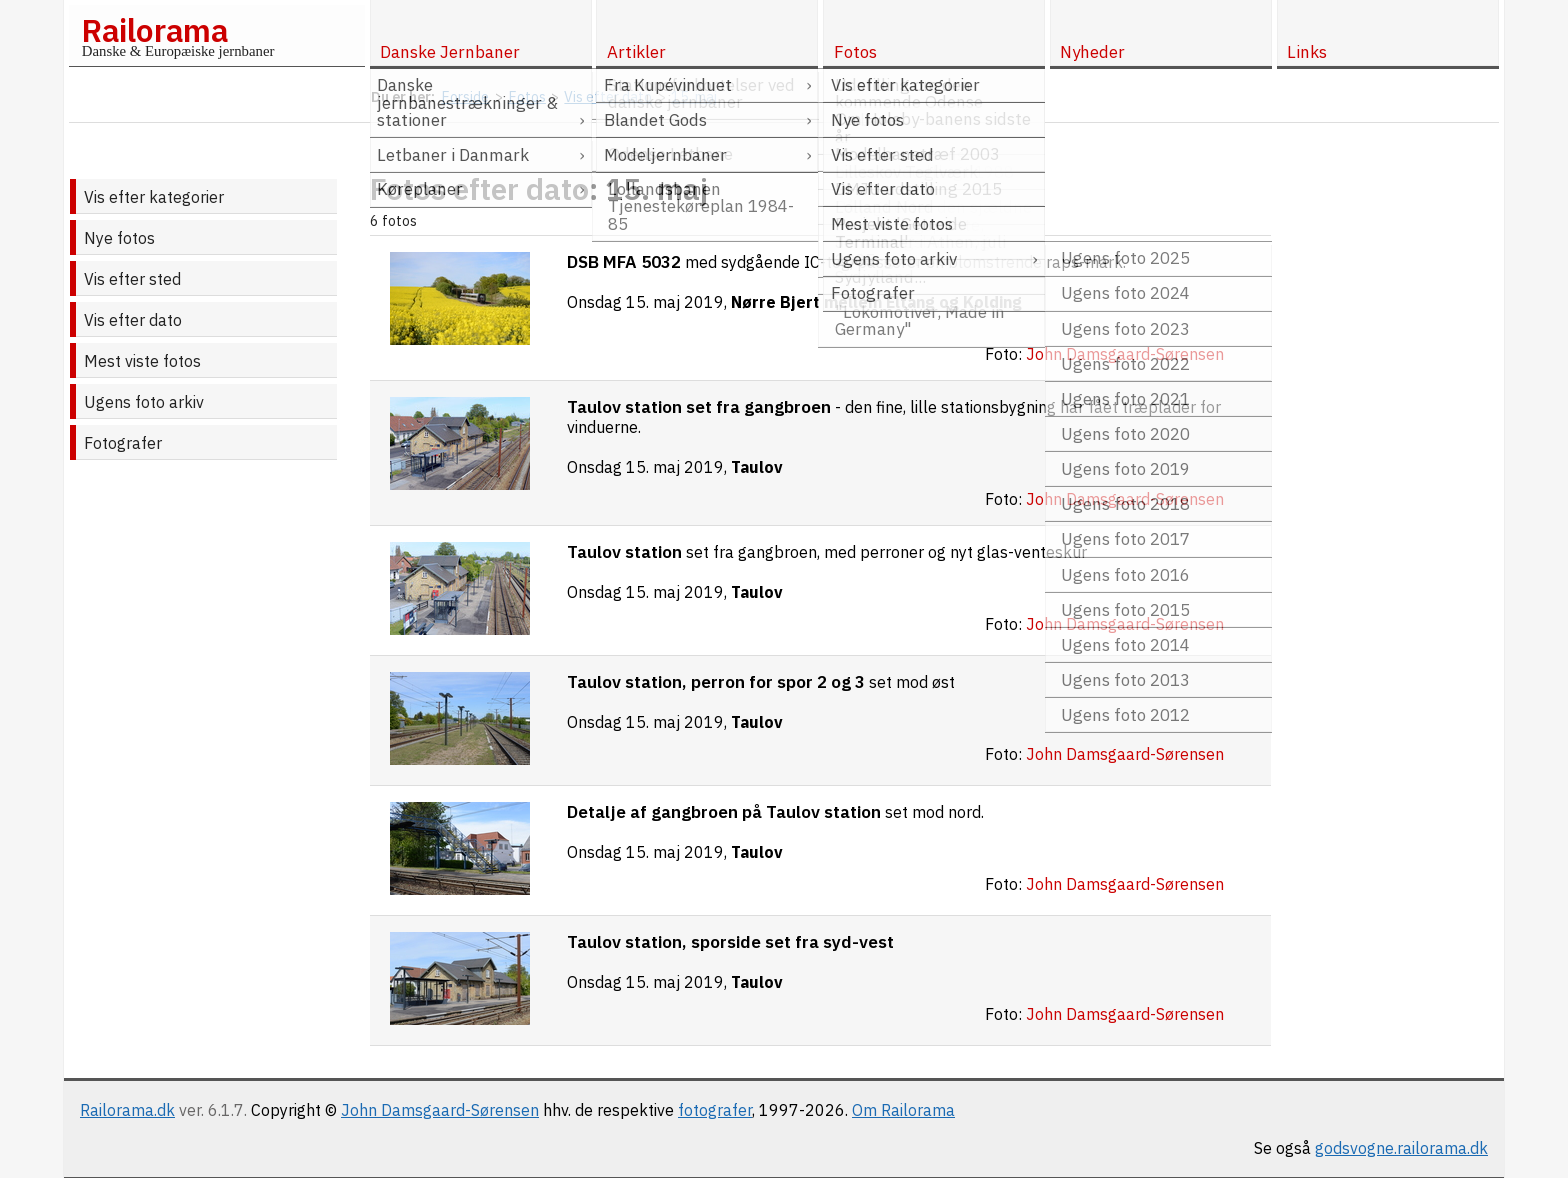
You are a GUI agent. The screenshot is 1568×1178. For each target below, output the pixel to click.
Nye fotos (119, 238)
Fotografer (123, 443)
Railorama (154, 30)
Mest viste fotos (142, 361)
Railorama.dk (127, 1110)
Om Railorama (903, 1110)
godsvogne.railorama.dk (1401, 1148)
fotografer (715, 1110)
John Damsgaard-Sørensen (440, 1110)
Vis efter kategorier (154, 197)
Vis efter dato (133, 320)
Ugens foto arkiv (144, 402)
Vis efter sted (132, 279)
